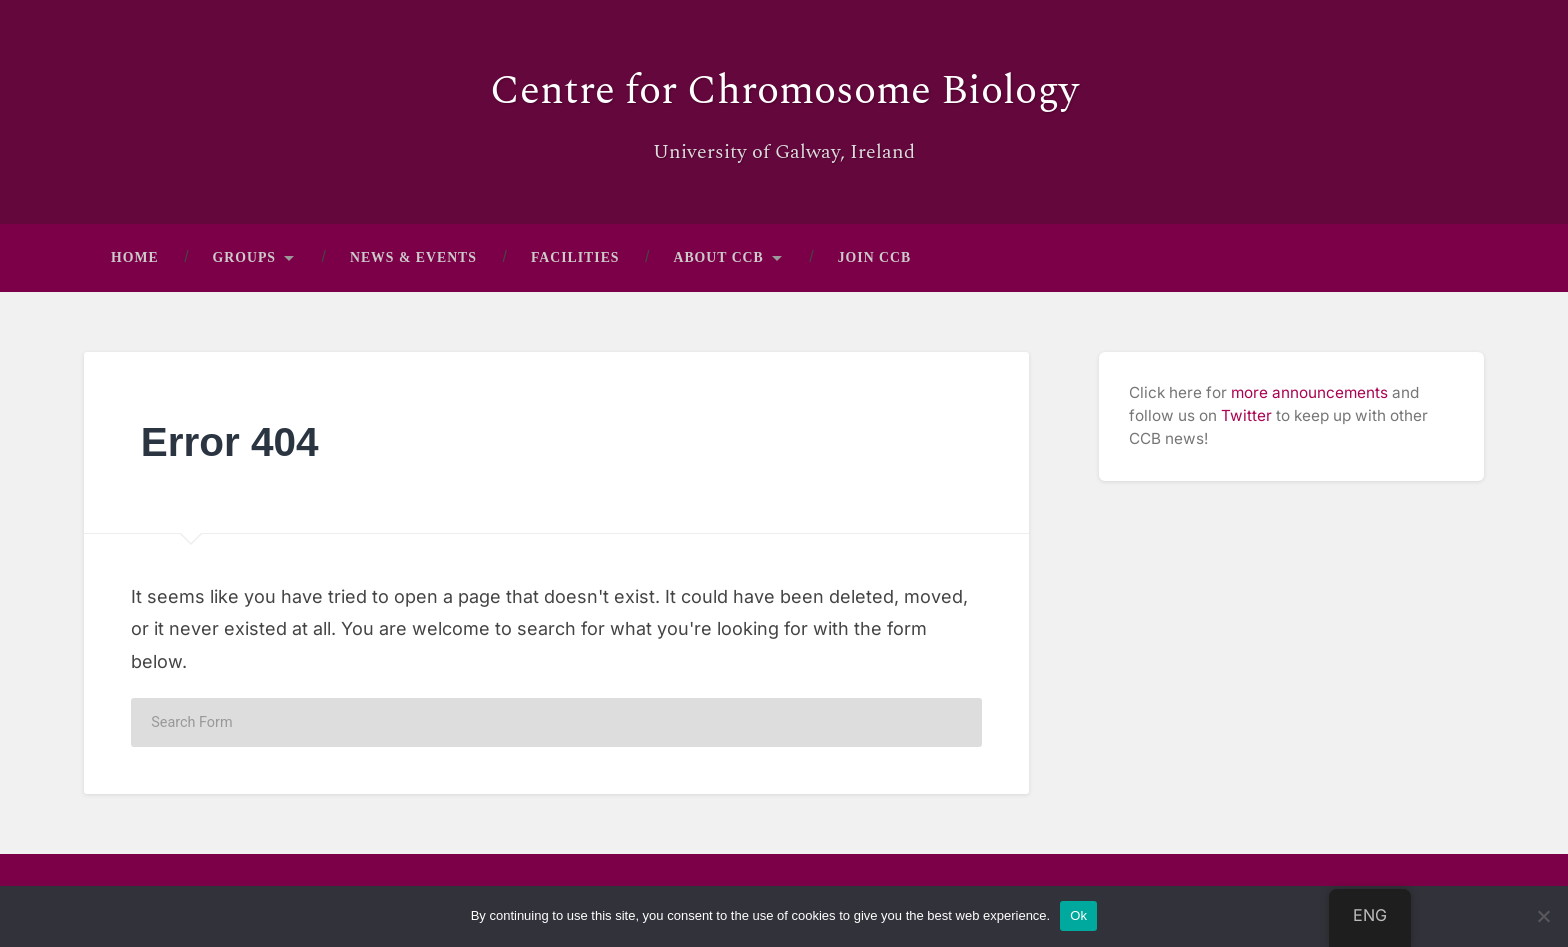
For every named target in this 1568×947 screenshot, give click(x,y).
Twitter (1246, 415)
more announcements (1309, 392)
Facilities (575, 257)
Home (135, 257)
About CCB (719, 257)
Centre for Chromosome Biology (784, 91)
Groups (244, 257)
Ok (1078, 915)
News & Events (413, 257)
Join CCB (874, 257)
